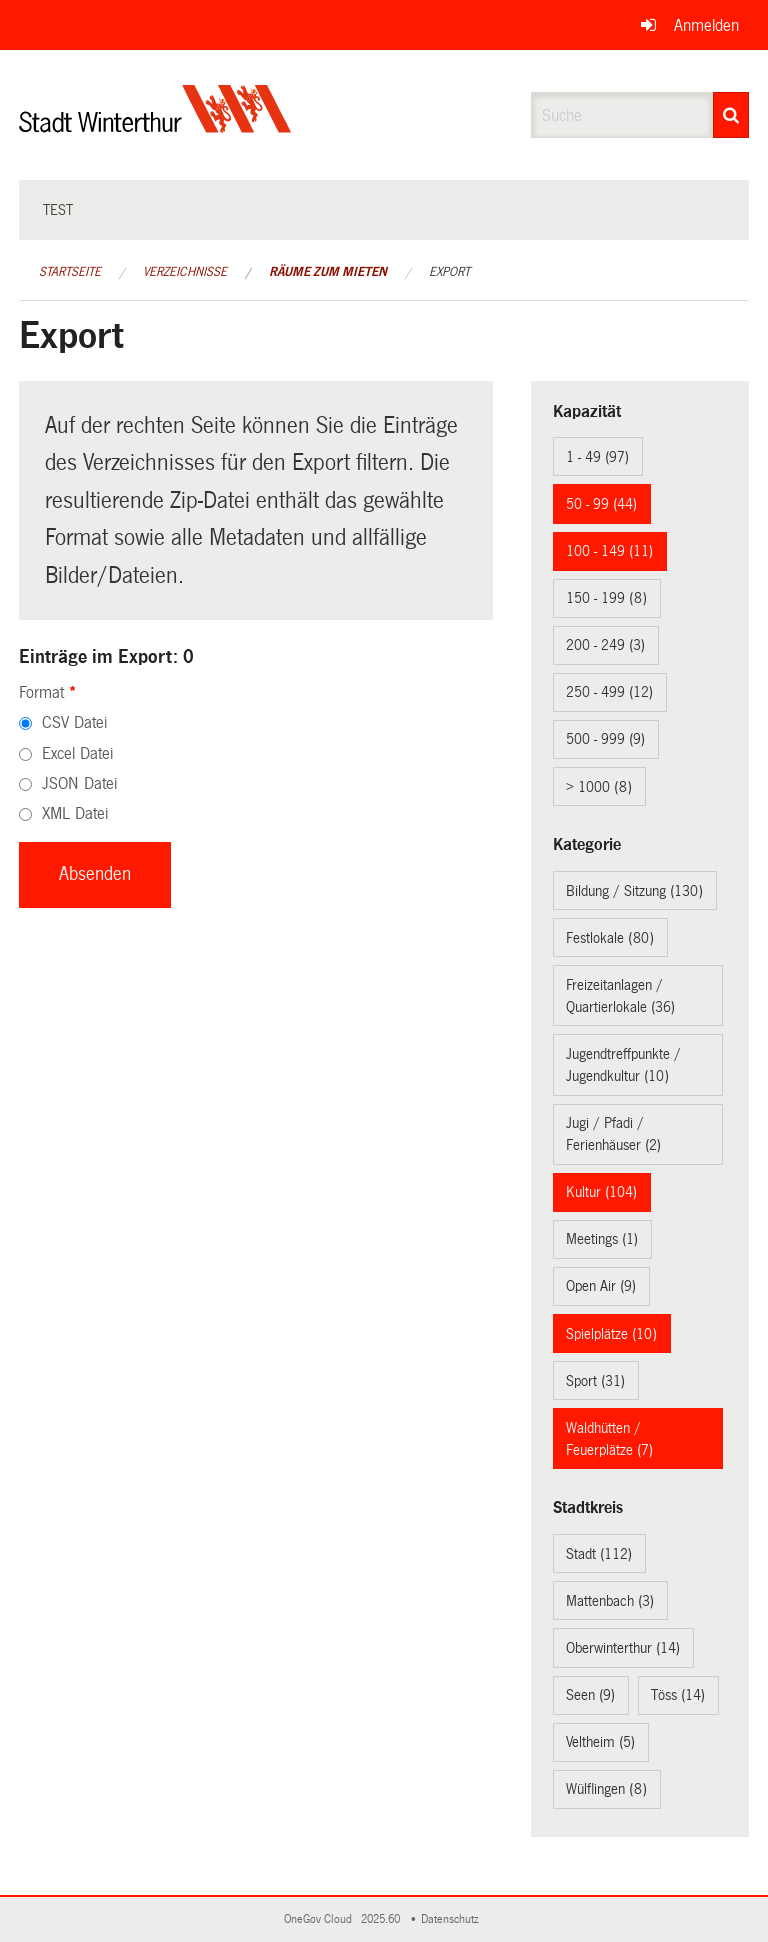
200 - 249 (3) (605, 645)
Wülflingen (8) (606, 1789)
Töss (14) (678, 1695)
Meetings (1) (602, 1239)
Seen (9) (590, 1695)
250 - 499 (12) (609, 692)
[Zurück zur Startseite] (155, 125)
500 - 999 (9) (605, 739)
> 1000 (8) (599, 787)
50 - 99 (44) (601, 504)
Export (449, 272)
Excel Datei (77, 753)
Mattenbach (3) (610, 1601)
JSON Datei (79, 783)
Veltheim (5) (600, 1742)
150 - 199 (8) (606, 598)
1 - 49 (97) (597, 457)
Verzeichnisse (185, 272)
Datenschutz (453, 1919)
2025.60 (382, 1919)
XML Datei (75, 813)
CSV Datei (74, 722)
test (58, 210)
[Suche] (731, 115)
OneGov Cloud (321, 1919)
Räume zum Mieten (328, 272)
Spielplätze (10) (611, 1334)
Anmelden (706, 25)
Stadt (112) (599, 1554)
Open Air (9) (601, 1286)
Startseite (70, 272)
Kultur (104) (601, 1192)
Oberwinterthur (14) (623, 1648)
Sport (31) (595, 1381)
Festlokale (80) (610, 938)
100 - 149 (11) (609, 551)
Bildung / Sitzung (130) (634, 891)
